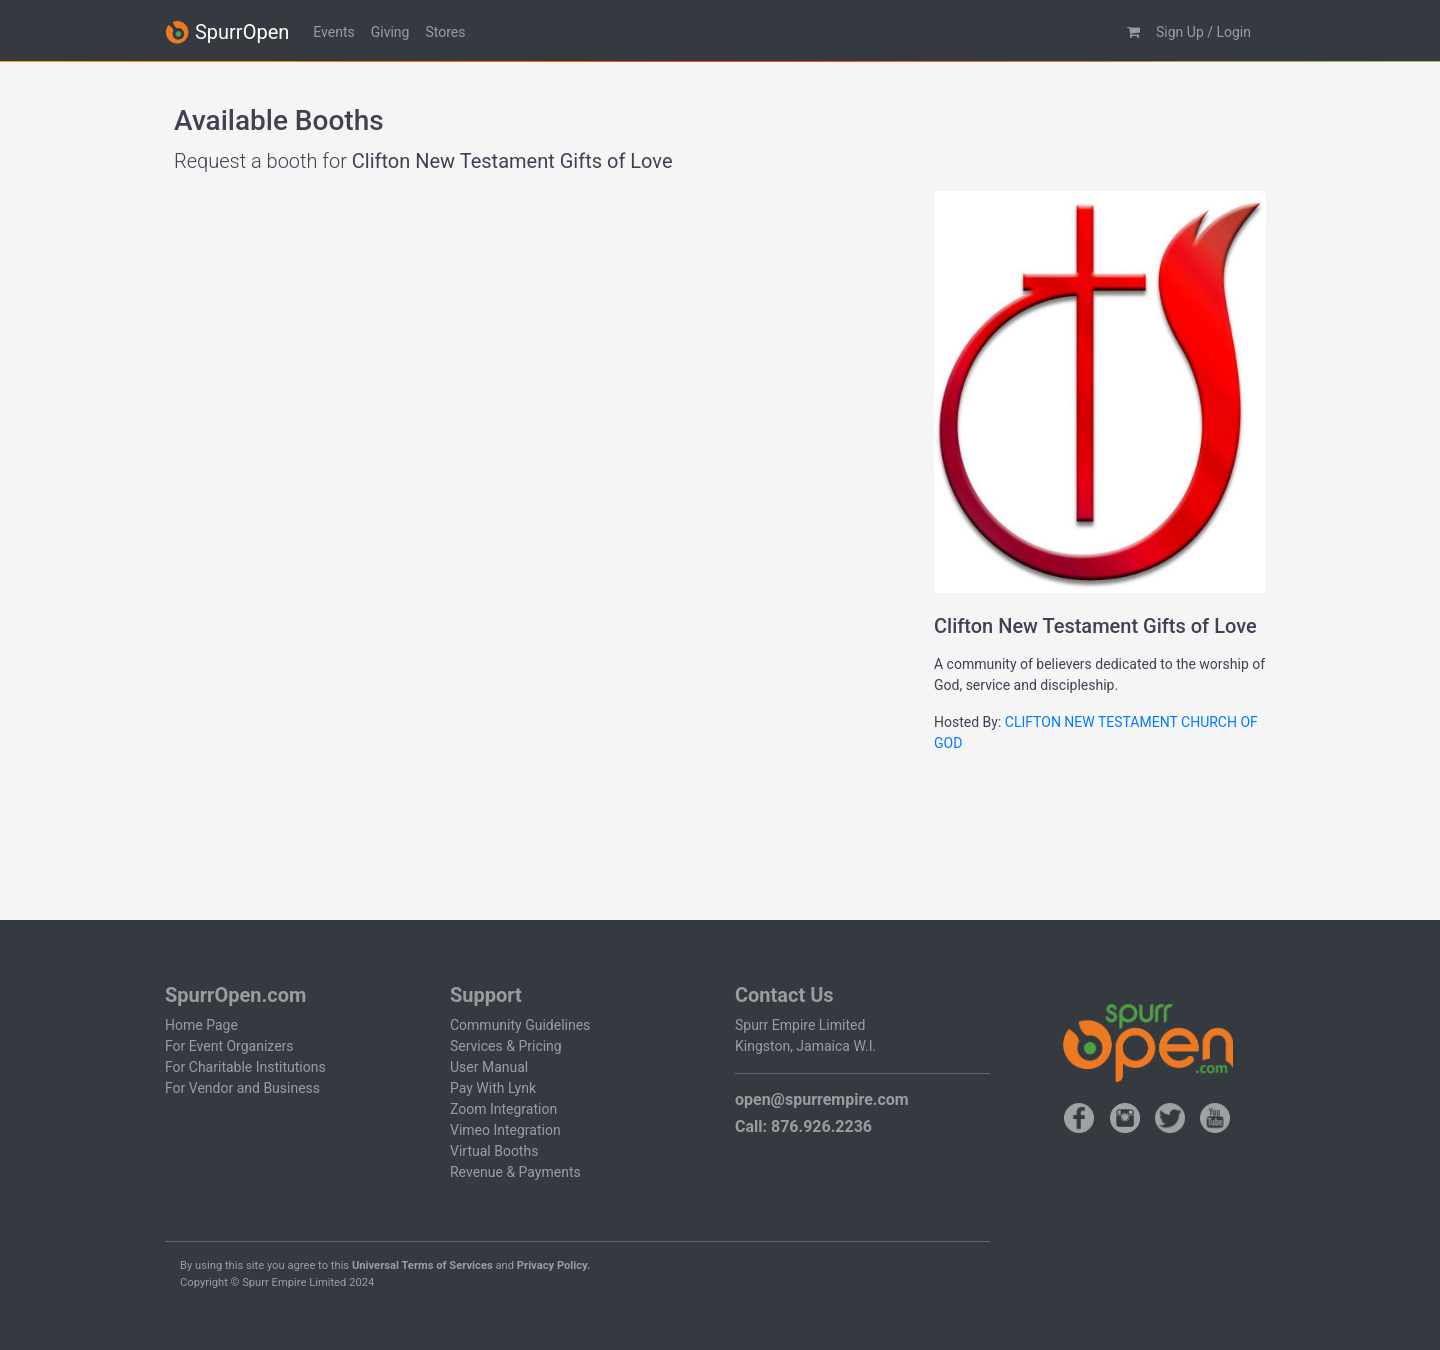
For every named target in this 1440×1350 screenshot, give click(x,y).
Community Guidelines (520, 1025)
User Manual (489, 1067)
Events (333, 32)
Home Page (201, 1025)
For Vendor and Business (242, 1088)
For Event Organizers (229, 1046)
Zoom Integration (503, 1109)
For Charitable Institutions (245, 1067)
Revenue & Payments (515, 1172)
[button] (1133, 32)
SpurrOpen (227, 32)
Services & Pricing (506, 1046)
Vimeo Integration (505, 1130)
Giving (390, 32)
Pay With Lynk (493, 1088)
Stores (445, 32)
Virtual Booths (494, 1151)
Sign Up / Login (1203, 32)
